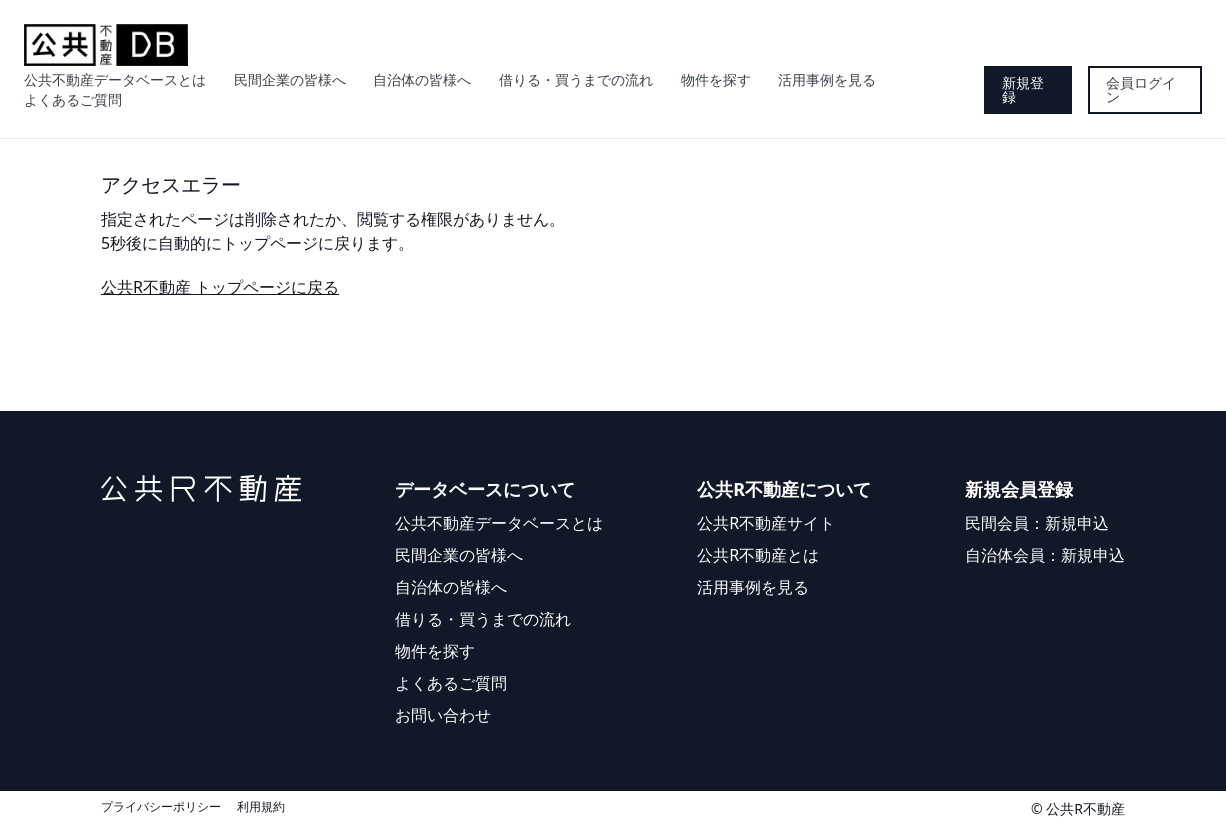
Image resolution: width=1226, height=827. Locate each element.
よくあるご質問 (73, 99)
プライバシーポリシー (161, 807)
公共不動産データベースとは (115, 79)
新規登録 (1023, 89)
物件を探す (716, 79)
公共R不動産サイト (766, 523)
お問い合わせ (443, 715)
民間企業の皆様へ (290, 79)
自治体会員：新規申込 (1045, 555)
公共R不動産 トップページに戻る (220, 287)
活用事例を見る (827, 79)
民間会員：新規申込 (1037, 523)
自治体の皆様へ (422, 79)
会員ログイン (1141, 89)
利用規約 (261, 807)
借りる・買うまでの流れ (576, 79)
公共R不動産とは (758, 555)
